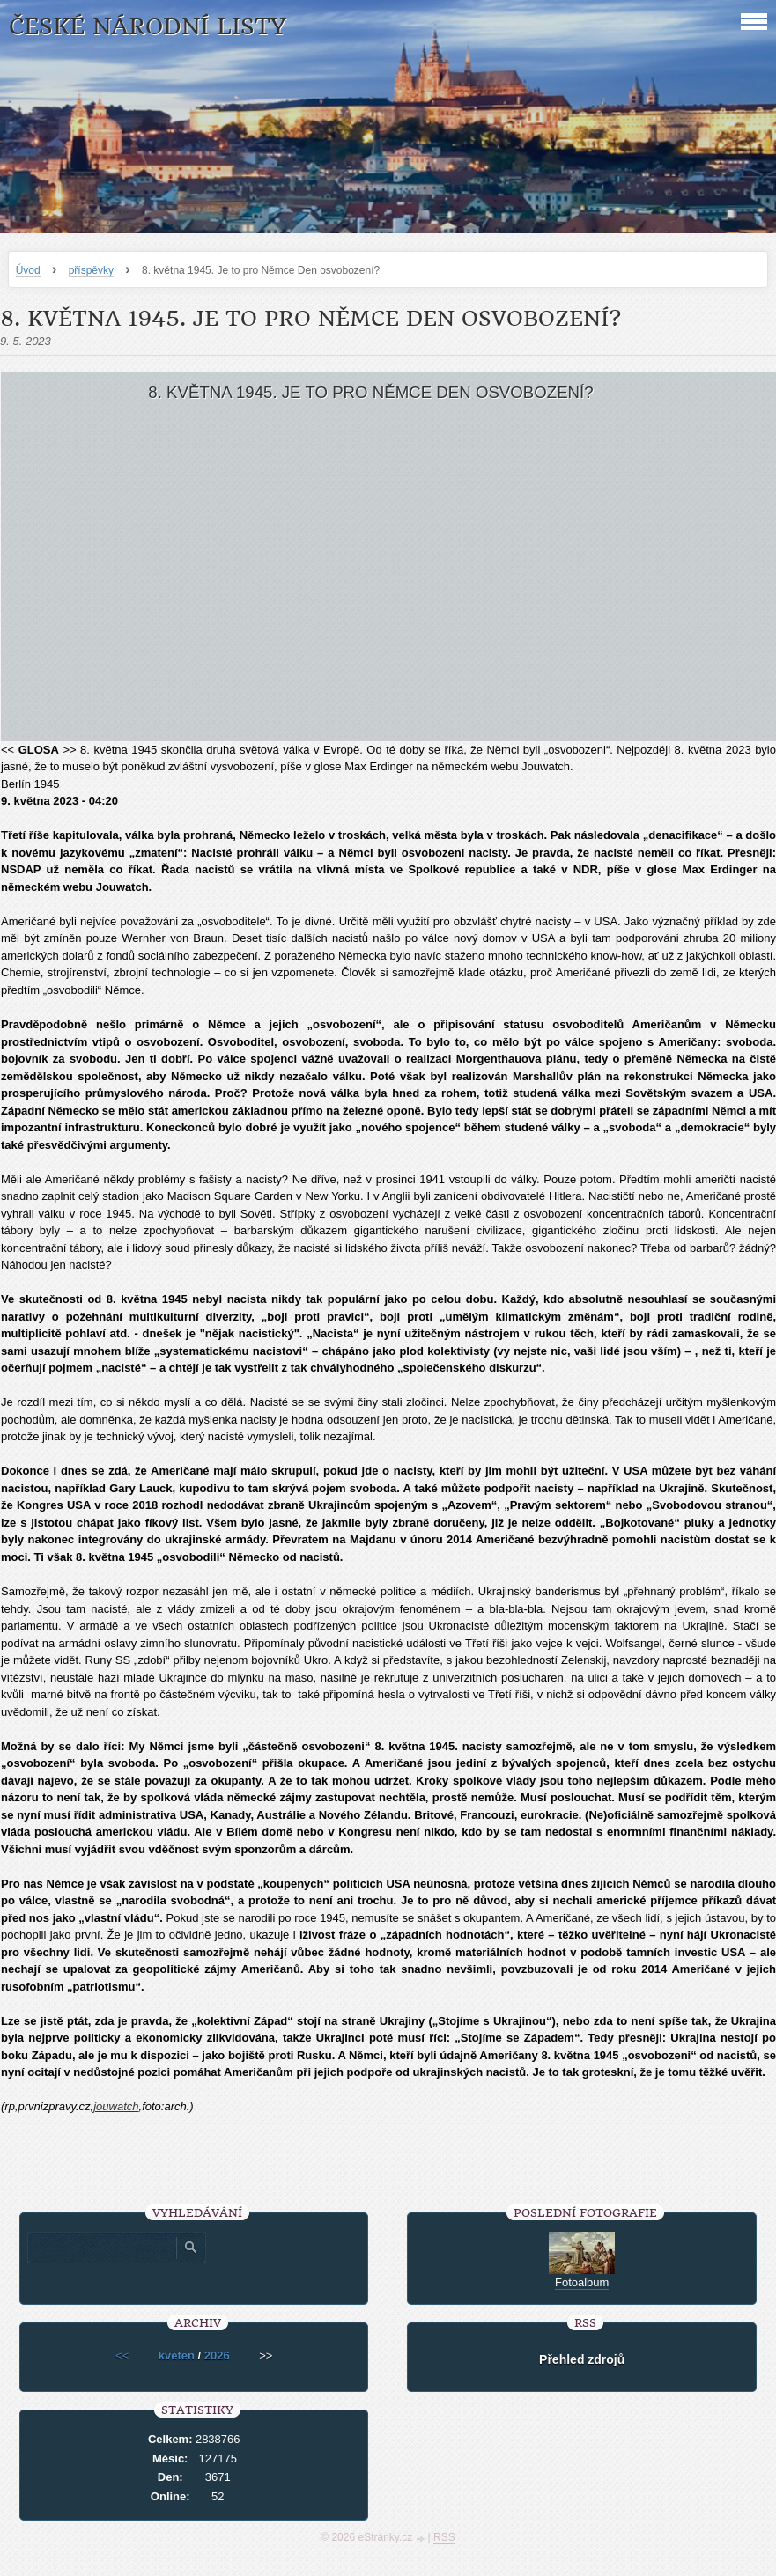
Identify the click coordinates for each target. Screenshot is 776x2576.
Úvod (28, 270)
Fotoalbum (582, 2282)
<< (122, 2355)
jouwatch (115, 2106)
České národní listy (147, 26)
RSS (444, 2537)
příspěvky (91, 270)
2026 (217, 2355)
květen (177, 2355)
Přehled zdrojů (581, 2359)
